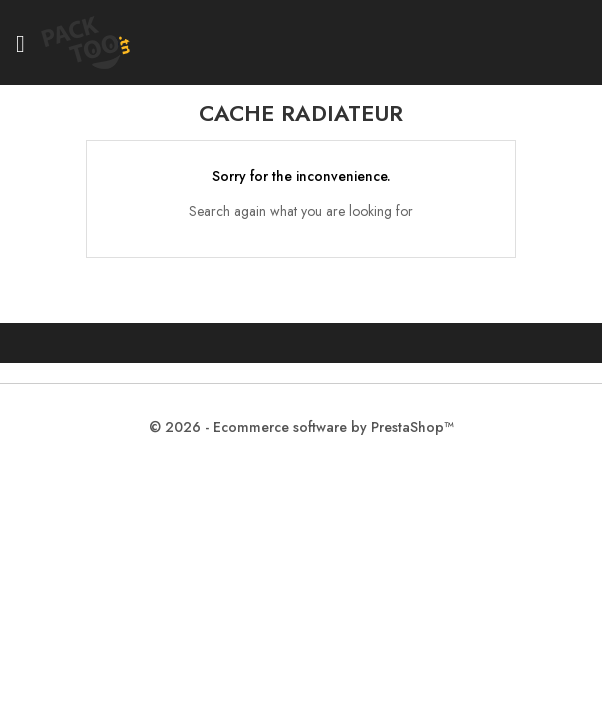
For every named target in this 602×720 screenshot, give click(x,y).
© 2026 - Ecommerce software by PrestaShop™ (301, 427)
